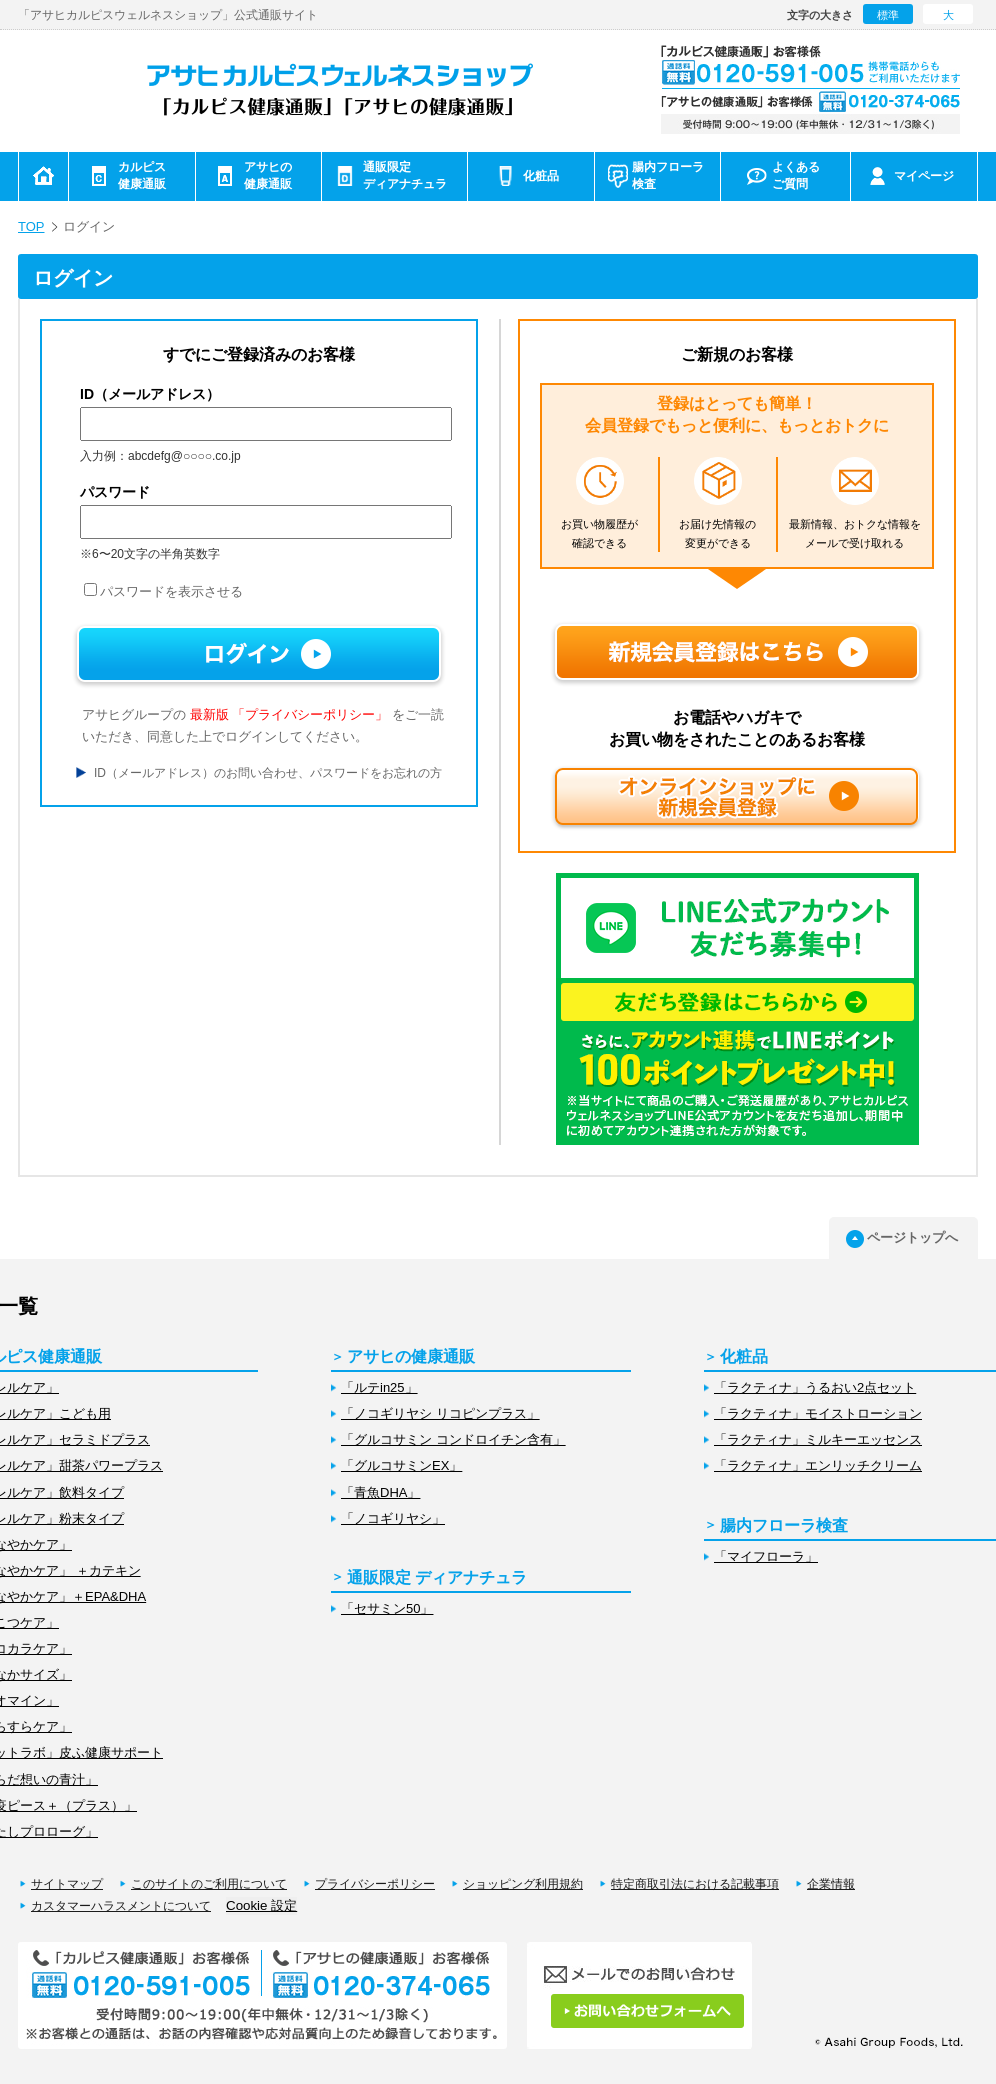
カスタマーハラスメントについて (121, 1905)
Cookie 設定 (261, 1905)
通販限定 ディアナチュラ (437, 1577)
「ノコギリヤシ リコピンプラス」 (440, 1413)
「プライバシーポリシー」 (310, 714)
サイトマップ (67, 1883)
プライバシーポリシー (375, 1883)
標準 (888, 15)
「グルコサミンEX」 (401, 1465)
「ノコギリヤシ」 (393, 1518)
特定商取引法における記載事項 (695, 1883)
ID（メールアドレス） (150, 394)
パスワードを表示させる (163, 591)
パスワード (115, 492)
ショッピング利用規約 (523, 1883)
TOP (31, 226)
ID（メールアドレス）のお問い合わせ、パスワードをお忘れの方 (268, 773)
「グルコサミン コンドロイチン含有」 (453, 1439)
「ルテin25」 (379, 1387)
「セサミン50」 (387, 1608)
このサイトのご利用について (209, 1883)
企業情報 (831, 1883)
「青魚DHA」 (380, 1492)
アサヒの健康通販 (411, 1356)
